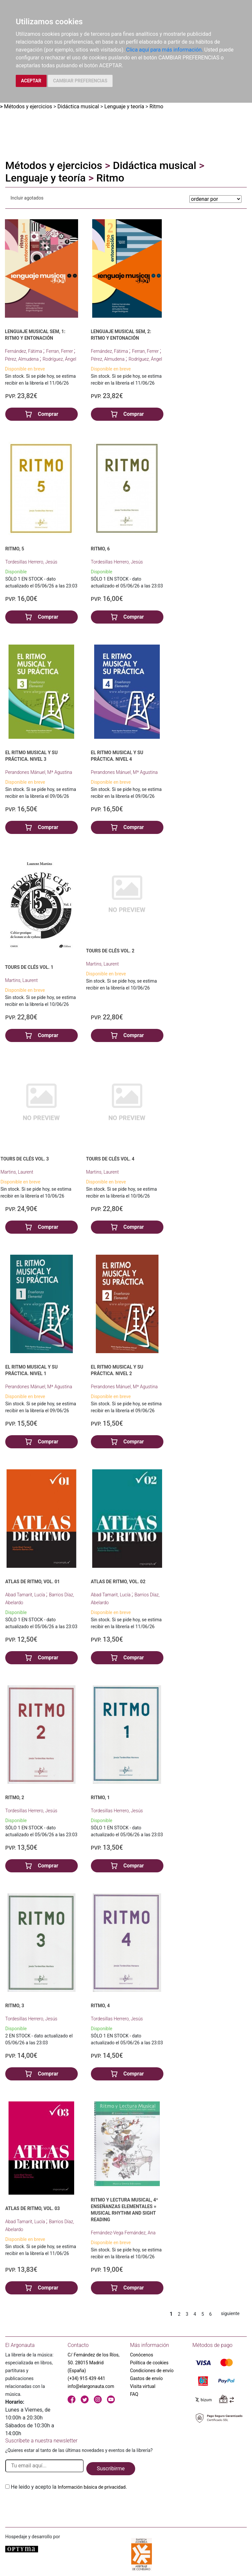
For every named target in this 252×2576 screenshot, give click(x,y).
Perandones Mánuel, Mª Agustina (38, 772)
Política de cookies (149, 2362)
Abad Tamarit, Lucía (25, 1594)
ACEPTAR (31, 80)
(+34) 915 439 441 (86, 2378)
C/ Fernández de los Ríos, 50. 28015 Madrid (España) (93, 2362)
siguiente (230, 2313)
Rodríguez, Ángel (59, 359)
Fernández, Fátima (24, 351)
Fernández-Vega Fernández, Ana (123, 2232)
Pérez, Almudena (22, 359)
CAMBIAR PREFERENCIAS (80, 80)
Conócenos (141, 2354)
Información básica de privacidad (92, 2487)
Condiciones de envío (152, 2370)
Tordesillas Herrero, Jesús (31, 561)
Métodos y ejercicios (28, 106)
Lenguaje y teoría (124, 106)
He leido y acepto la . (69, 2487)
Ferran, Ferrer (60, 351)
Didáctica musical (78, 106)
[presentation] (55, 2506)
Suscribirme (111, 2468)
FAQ (134, 2394)
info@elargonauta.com (91, 2386)
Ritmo (156, 106)
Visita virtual (142, 2386)
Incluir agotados (26, 198)
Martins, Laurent (21, 980)
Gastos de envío (146, 2378)
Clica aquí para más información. (164, 50)
